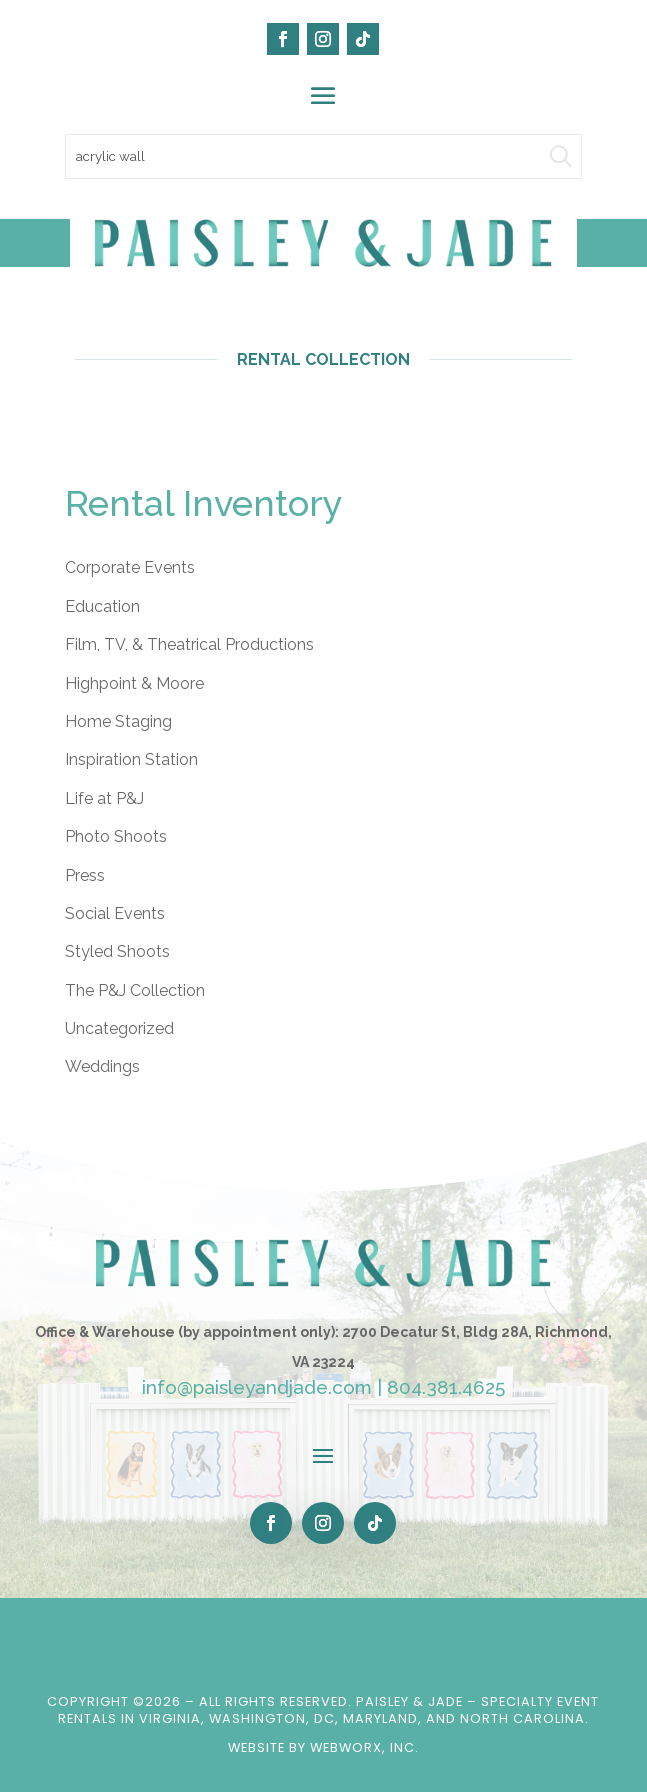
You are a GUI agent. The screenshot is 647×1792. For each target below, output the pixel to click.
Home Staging (118, 721)
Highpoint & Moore (134, 683)
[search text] (324, 156)
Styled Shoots (117, 951)
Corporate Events (130, 567)
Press (85, 875)
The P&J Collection (135, 990)
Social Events (115, 913)
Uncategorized (119, 1028)
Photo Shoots (116, 836)
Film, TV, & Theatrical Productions (189, 644)
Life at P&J (104, 798)
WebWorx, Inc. (364, 1747)
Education (102, 606)
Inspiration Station (131, 759)
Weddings (102, 1066)
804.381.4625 (446, 1387)
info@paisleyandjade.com (257, 1387)
